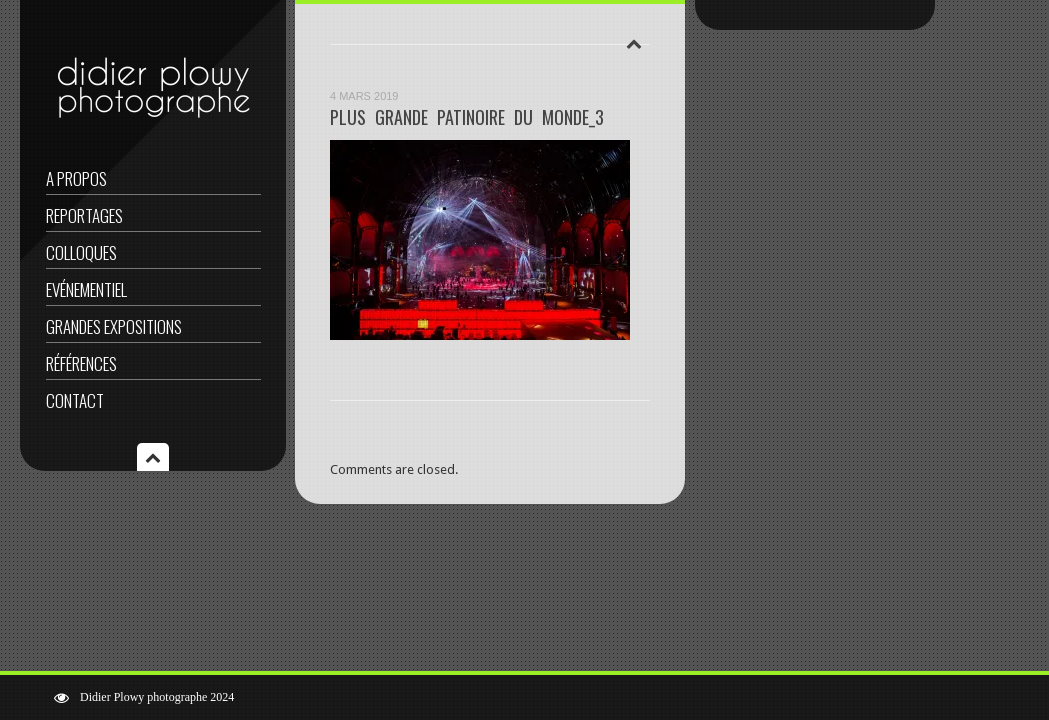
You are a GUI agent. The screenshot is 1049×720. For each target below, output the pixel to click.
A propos (76, 178)
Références (81, 363)
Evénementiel (86, 289)
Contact (75, 400)
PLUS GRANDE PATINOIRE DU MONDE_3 (467, 117)
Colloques (81, 252)
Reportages (84, 215)
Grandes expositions (114, 326)
